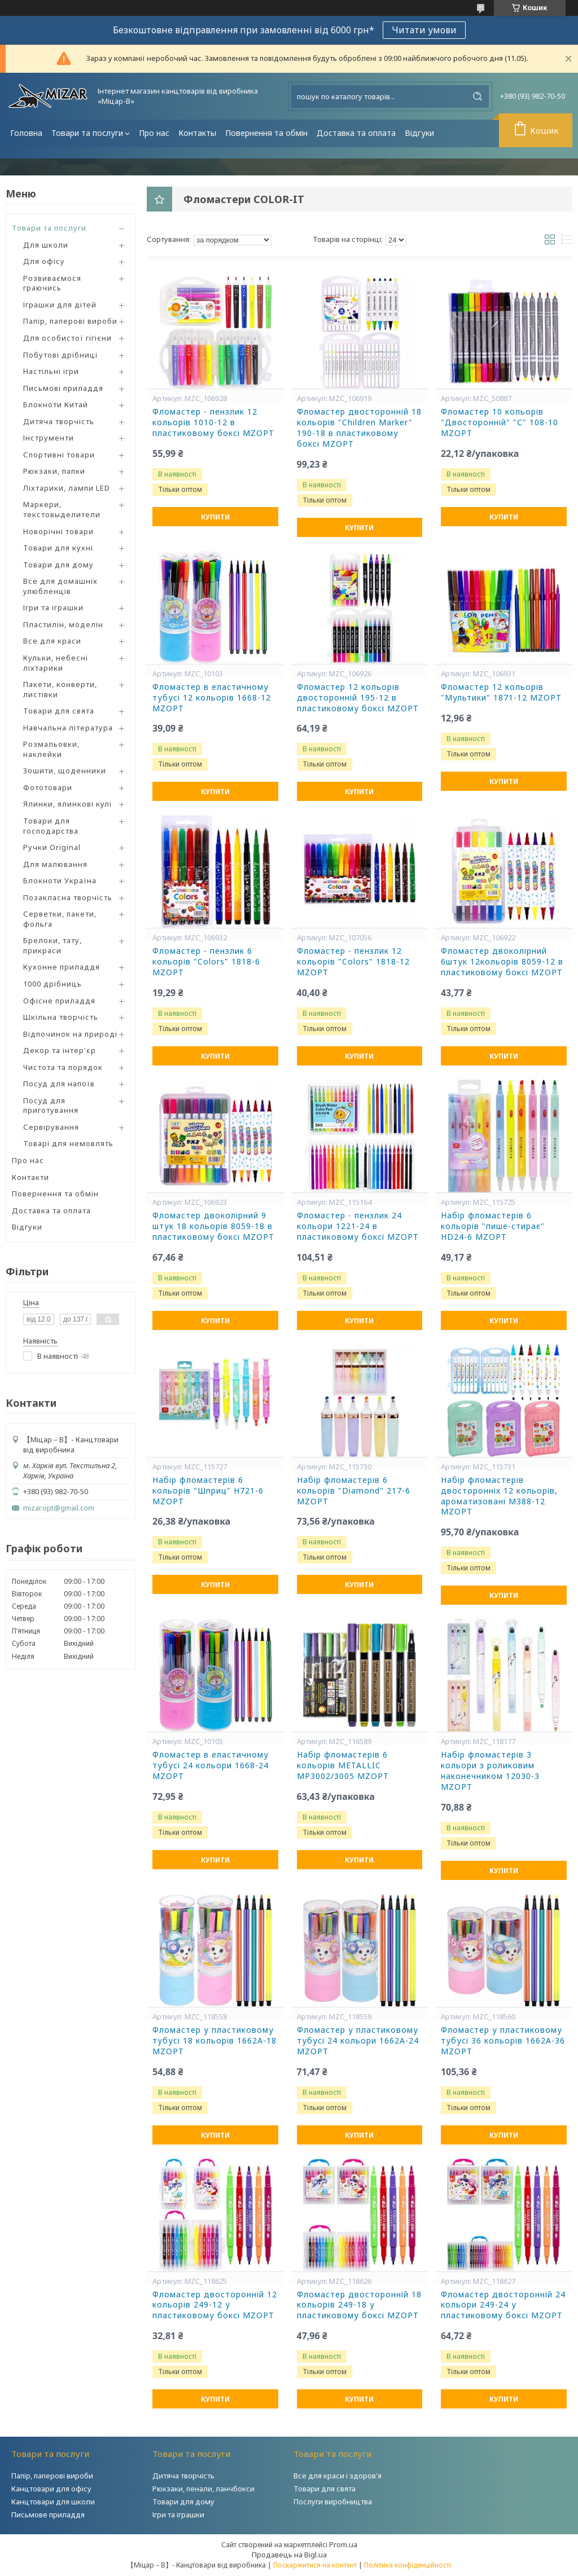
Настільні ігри (51, 371)
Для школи (45, 245)
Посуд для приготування (50, 1105)
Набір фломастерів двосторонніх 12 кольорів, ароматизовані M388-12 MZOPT (499, 1496)
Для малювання (55, 864)
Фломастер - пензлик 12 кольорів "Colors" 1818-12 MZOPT (353, 961)
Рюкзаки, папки (54, 471)
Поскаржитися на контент (315, 2565)
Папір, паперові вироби (70, 321)
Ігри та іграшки (53, 607)
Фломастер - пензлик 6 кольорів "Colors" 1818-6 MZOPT (206, 961)
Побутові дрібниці (60, 355)
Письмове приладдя (48, 2514)
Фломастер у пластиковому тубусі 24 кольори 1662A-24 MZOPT (358, 2041)
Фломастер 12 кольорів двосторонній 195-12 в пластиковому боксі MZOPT (358, 698)
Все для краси (52, 641)
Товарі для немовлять (68, 1143)
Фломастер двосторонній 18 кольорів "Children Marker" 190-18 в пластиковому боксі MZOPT (359, 428)
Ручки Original (52, 847)
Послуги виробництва (333, 2501)
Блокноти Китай (55, 404)
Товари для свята (58, 711)
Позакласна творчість (67, 897)
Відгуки (419, 132)
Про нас (154, 132)
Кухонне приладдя (61, 967)
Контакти (30, 1177)
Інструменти (48, 438)
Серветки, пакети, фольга (60, 919)
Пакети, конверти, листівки (60, 689)
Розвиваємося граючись (52, 283)
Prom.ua (343, 2544)
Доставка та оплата (356, 132)
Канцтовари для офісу (51, 2488)
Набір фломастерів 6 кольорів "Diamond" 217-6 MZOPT (353, 1491)
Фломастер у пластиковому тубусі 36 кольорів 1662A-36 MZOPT (503, 2041)
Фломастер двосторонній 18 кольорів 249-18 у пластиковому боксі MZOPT (359, 2305)
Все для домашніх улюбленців (60, 586)
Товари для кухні (58, 548)
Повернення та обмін (266, 132)
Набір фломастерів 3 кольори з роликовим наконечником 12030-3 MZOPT (490, 1771)
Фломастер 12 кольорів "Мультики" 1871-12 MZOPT (501, 692)
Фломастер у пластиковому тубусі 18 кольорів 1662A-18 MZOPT (214, 2041)
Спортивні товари (59, 455)
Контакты (197, 132)
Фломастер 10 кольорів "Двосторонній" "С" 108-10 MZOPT (499, 422)
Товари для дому (58, 565)
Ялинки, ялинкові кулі (67, 804)
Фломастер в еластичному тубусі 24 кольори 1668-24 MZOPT (210, 1765)
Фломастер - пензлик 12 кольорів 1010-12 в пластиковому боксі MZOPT (213, 422)
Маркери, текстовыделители (61, 509)
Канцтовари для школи (53, 2501)
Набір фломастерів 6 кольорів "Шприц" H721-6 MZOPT (208, 1491)
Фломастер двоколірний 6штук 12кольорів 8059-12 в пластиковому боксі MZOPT (502, 961)
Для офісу (44, 261)
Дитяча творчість (58, 421)
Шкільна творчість (60, 1017)
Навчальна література (68, 728)
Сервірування (51, 1127)
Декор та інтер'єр (59, 1050)
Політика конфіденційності (407, 2565)
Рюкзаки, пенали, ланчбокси (203, 2488)
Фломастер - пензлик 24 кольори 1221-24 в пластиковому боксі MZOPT (358, 1226)
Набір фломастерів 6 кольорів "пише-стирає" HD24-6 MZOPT (493, 1226)
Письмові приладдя (63, 388)
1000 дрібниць (52, 984)
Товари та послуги (87, 132)
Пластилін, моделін (63, 624)
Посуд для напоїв (59, 1083)
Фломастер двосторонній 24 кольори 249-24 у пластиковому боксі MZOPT (503, 2305)
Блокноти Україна (60, 880)
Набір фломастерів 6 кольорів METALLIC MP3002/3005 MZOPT (343, 1765)
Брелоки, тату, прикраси (52, 945)
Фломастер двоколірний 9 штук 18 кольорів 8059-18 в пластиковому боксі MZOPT (213, 1226)
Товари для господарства (50, 826)
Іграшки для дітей (60, 305)
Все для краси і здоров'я (338, 2476)
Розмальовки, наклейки (51, 749)
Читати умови (424, 30)
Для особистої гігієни (67, 338)
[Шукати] (477, 96)
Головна (26, 132)
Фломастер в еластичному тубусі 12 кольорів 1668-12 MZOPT (211, 698)
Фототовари (47, 787)
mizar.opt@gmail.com (58, 1508)
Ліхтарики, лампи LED (66, 488)
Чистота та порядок (63, 1067)
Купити (215, 517)
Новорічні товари (58, 531)
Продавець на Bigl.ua (289, 2554)
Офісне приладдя (59, 1001)
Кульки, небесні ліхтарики (55, 663)
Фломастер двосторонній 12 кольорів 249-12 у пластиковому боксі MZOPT (214, 2305)
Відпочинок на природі (70, 1034)
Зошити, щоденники (64, 770)
